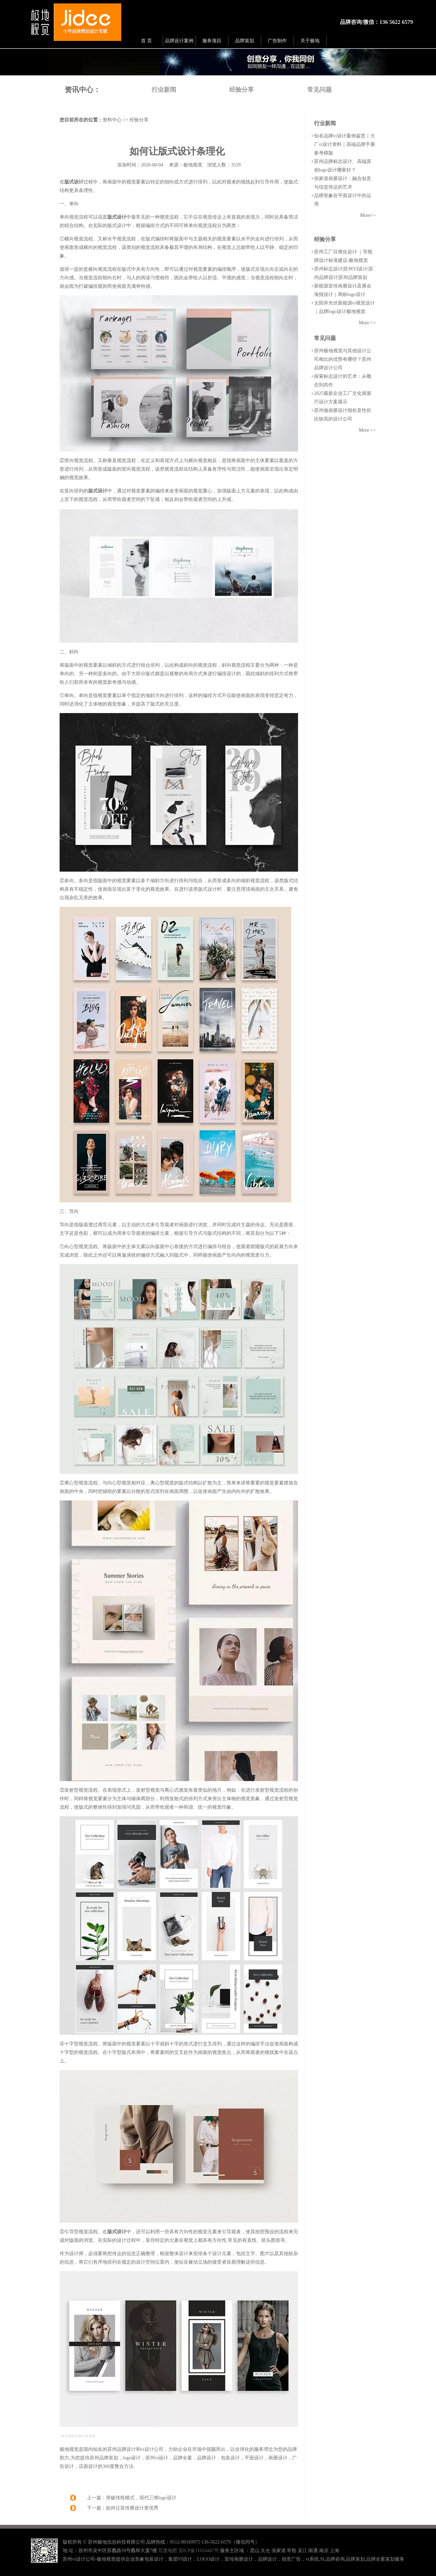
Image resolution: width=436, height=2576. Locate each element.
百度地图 (167, 2550)
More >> (367, 322)
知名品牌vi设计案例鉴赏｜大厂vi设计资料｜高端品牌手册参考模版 (344, 144)
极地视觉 (192, 164)
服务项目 (211, 40)
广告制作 (277, 40)
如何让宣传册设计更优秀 (132, 2508)
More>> (368, 215)
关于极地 (310, 40)
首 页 (146, 40)
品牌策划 (244, 40)
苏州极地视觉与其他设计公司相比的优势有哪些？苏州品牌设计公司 (342, 359)
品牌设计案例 (179, 40)
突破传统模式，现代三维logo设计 (141, 2497)
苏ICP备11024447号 (198, 2550)
